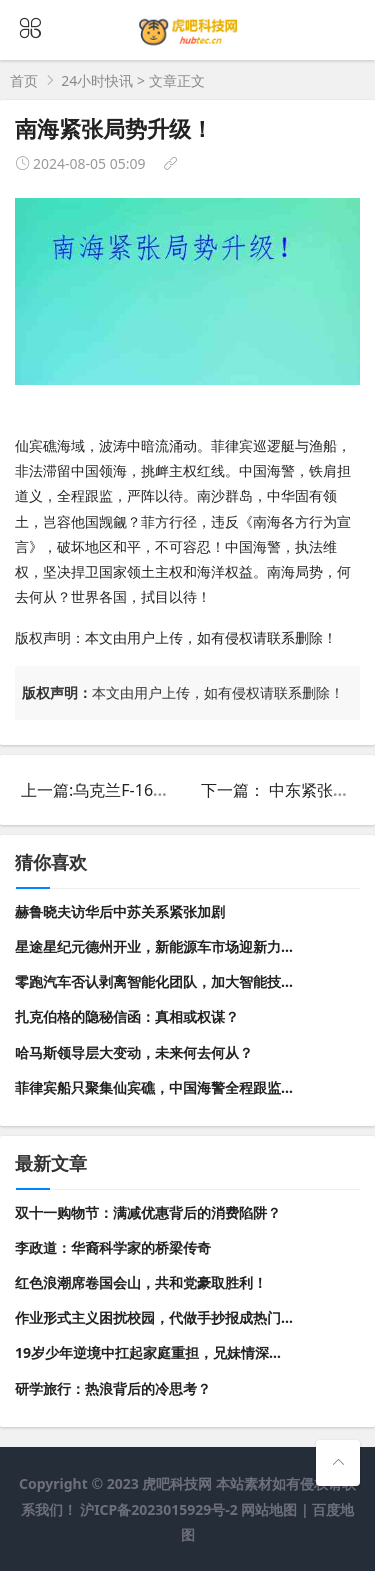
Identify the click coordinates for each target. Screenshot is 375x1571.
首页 (24, 80)
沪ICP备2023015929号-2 (160, 1509)
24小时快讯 (97, 80)
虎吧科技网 (177, 1483)
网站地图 (269, 1509)
